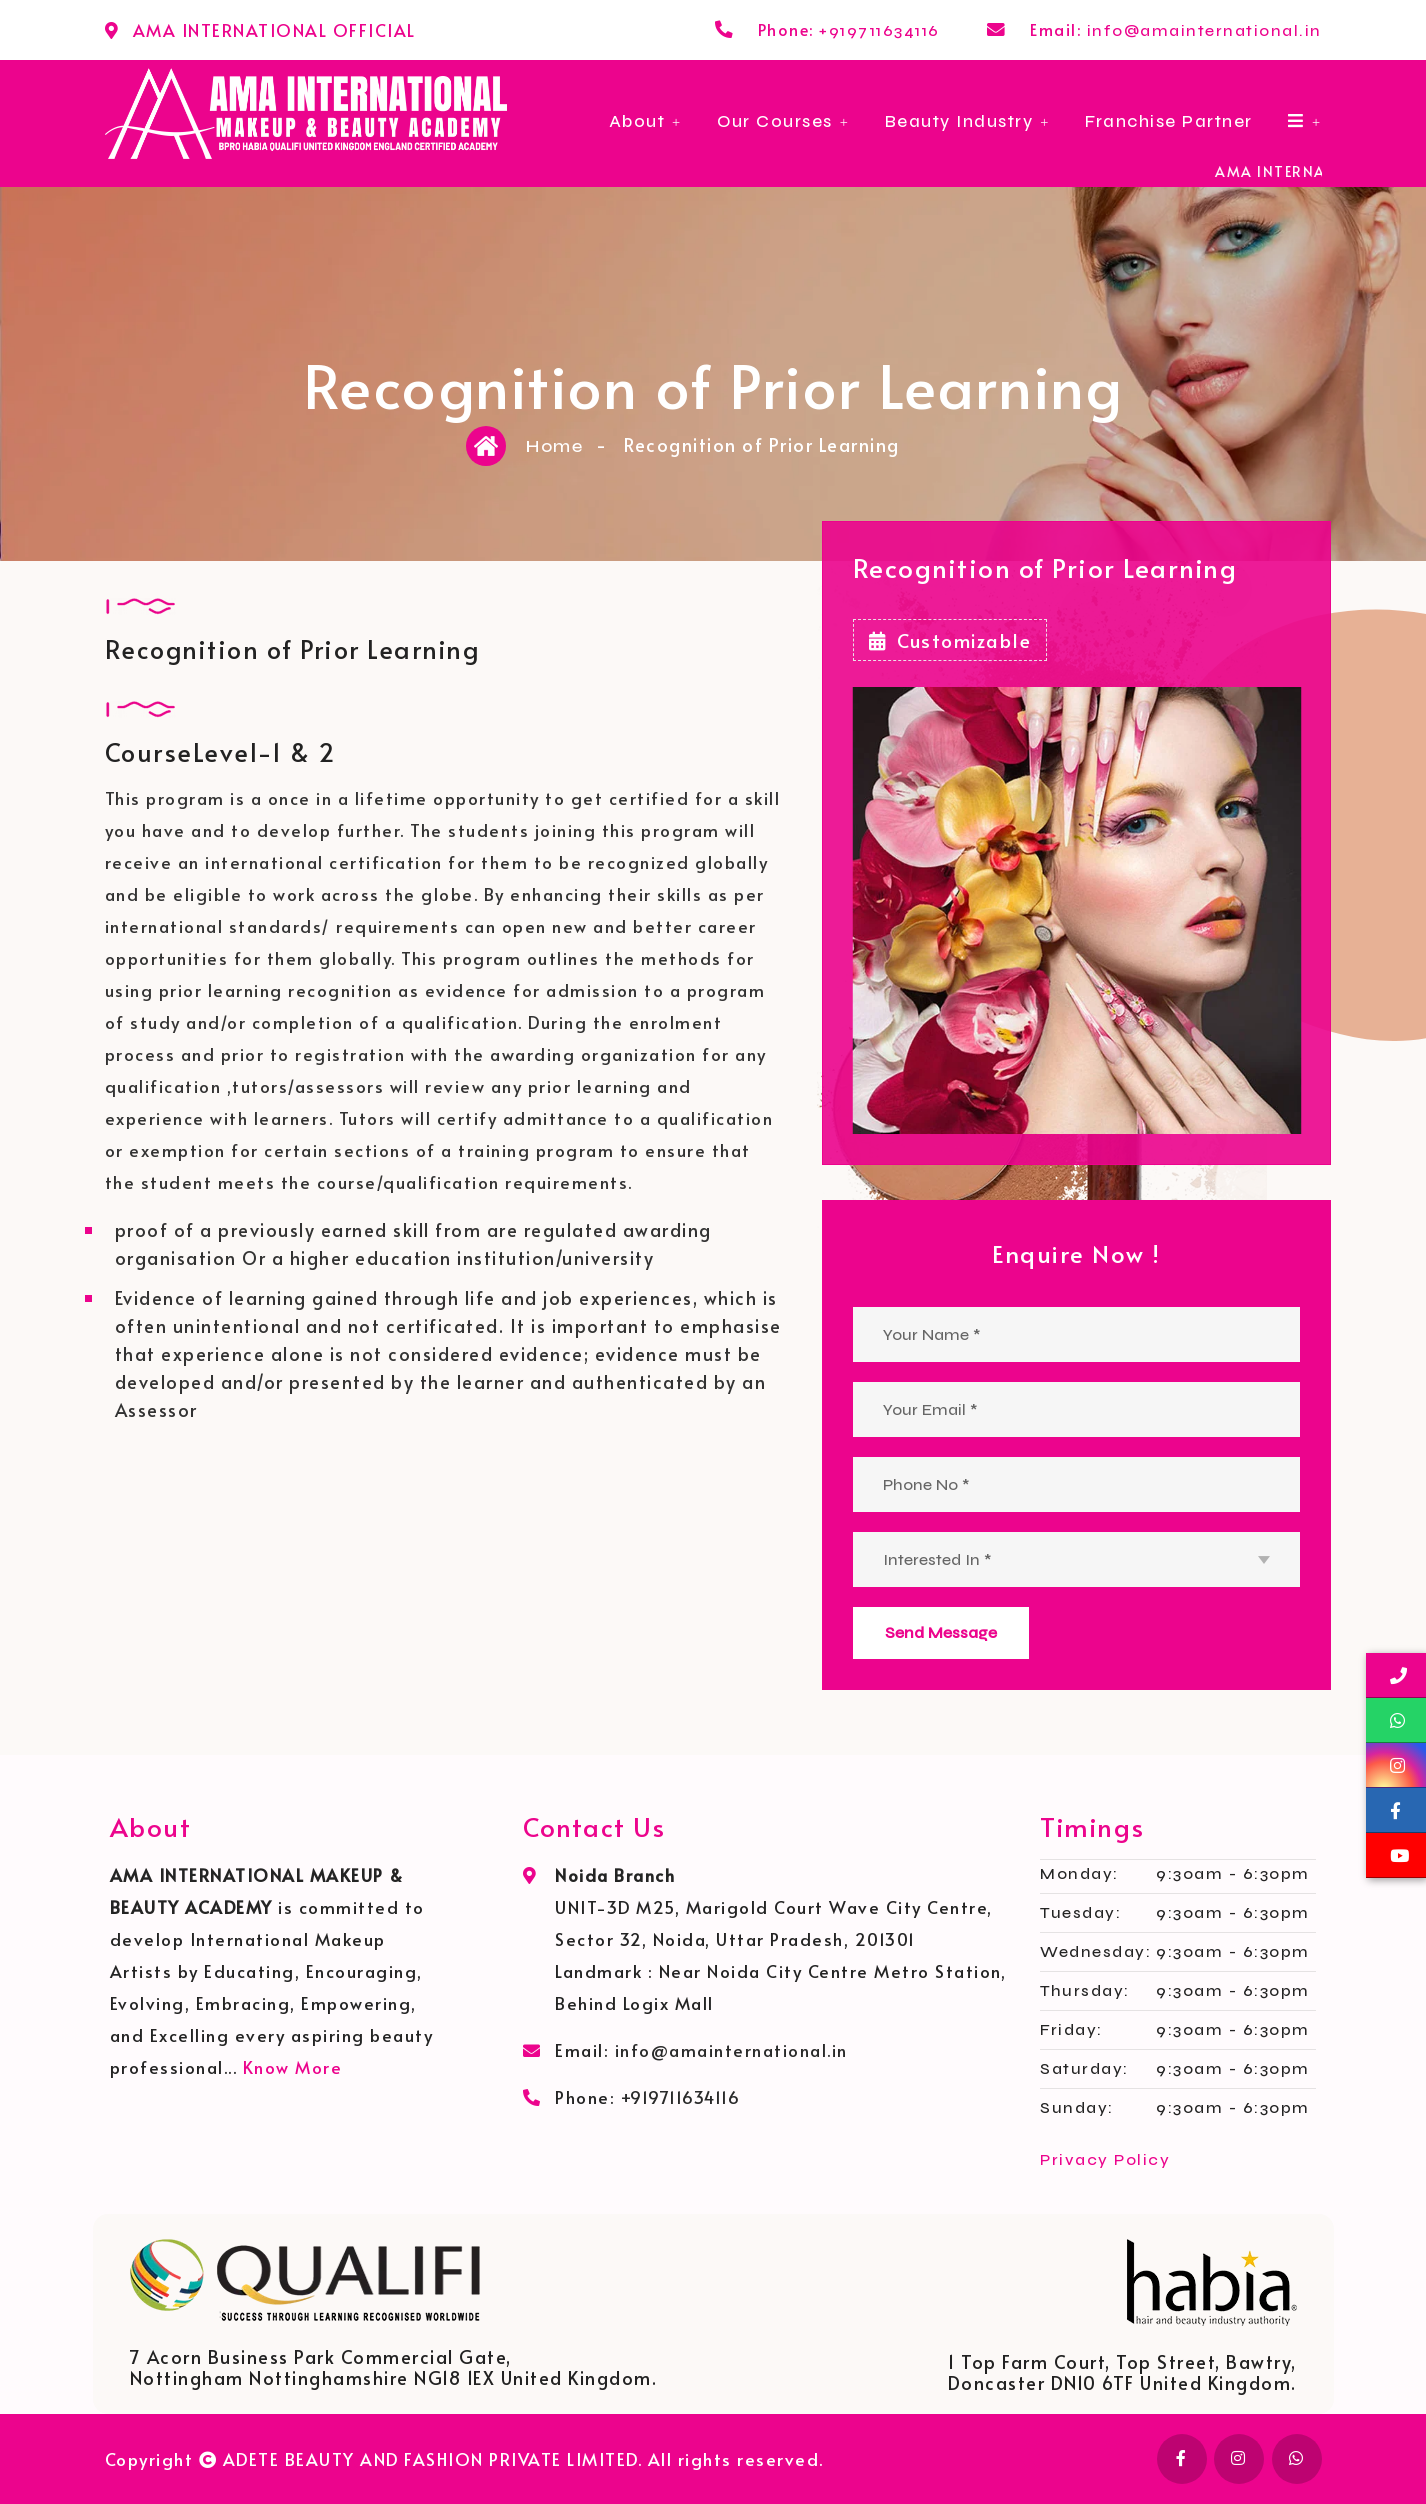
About (637, 121)
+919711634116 (879, 30)
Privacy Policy (1105, 2159)
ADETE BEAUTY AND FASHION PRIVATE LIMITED (430, 2459)
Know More (293, 2067)
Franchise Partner (1169, 121)
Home (554, 446)
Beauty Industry (959, 121)
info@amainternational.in (1204, 30)
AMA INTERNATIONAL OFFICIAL (274, 30)
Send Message (941, 1632)
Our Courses (775, 121)
